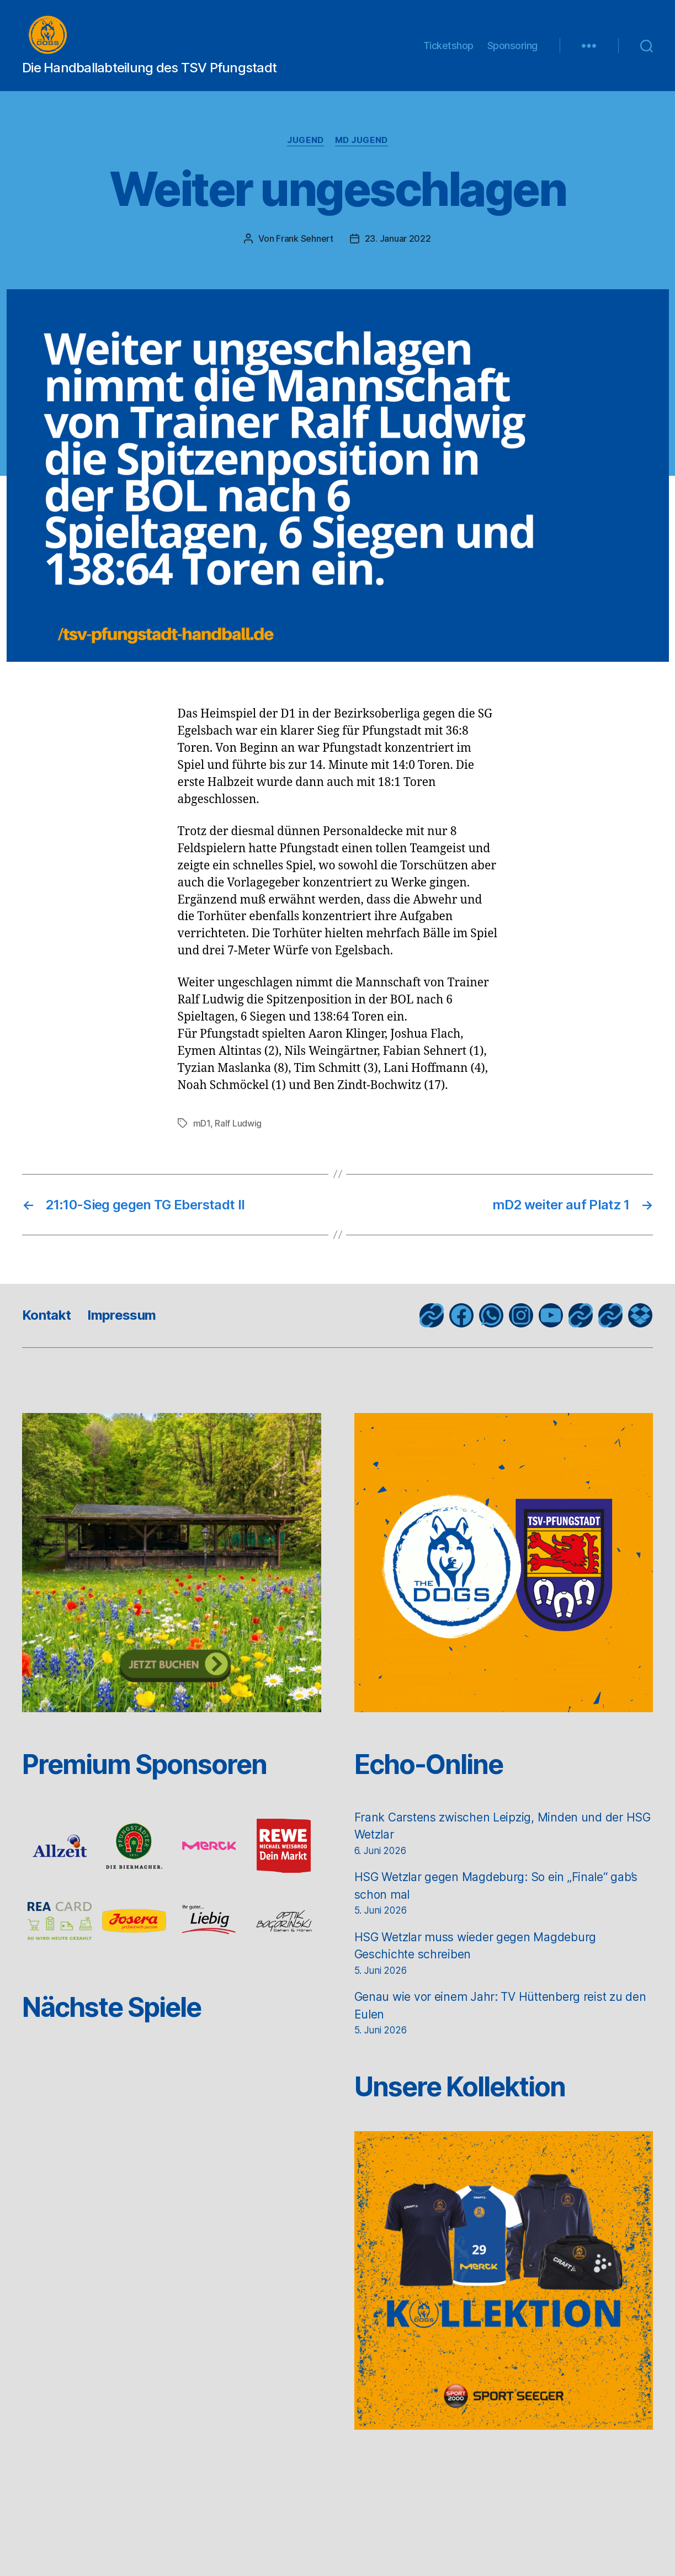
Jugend (305, 151)
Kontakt (46, 1326)
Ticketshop (448, 51)
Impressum (121, 1326)
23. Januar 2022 (398, 249)
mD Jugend (361, 151)
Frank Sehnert (304, 249)
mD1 (201, 1134)
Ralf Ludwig (238, 1134)
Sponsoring (512, 51)
